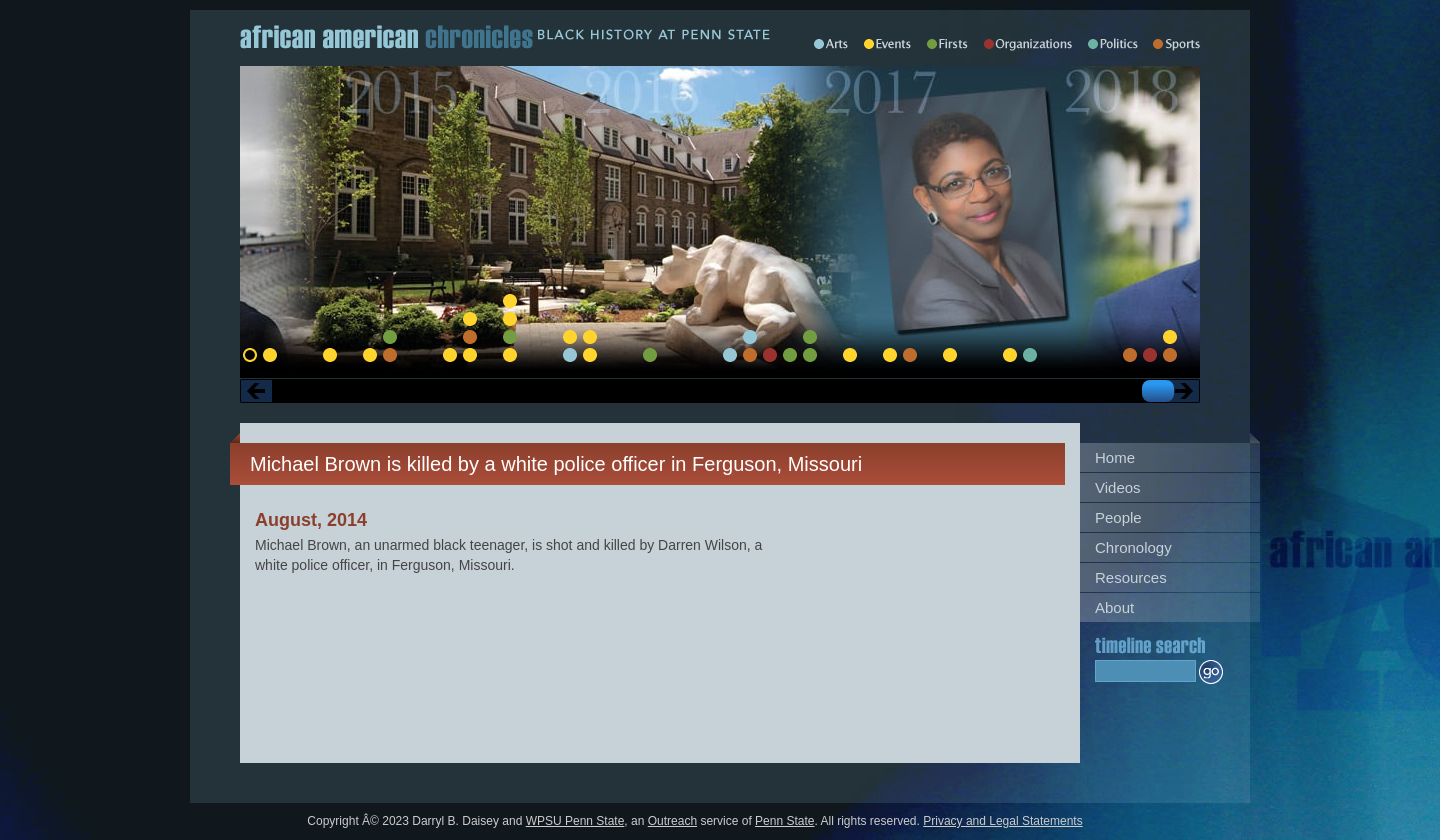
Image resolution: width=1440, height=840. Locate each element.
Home (1115, 457)
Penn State (784, 821)
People (1118, 517)
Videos (1118, 487)
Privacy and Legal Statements (1002, 821)
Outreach (672, 821)
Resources (1131, 577)
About (1114, 607)
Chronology (1133, 547)
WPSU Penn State (575, 821)
